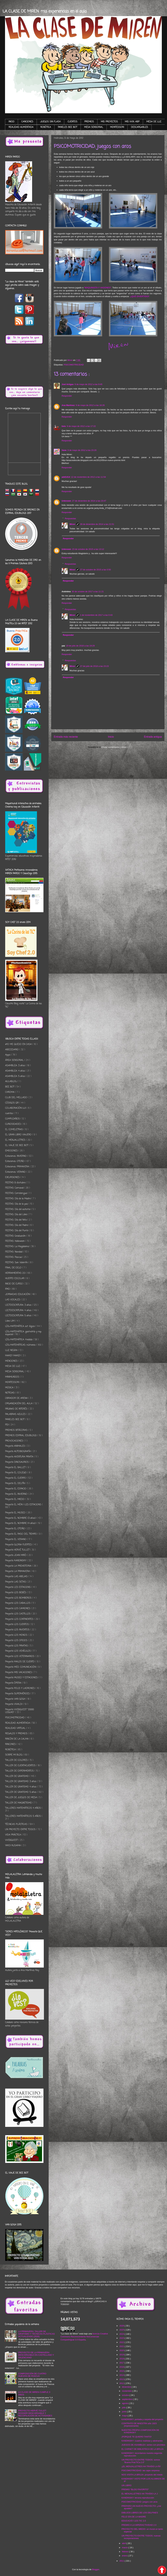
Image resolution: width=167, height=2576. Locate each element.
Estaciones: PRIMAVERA (17, 1166)
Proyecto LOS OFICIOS (16, 1640)
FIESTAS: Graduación (16, 1236)
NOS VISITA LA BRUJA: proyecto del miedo (141, 2474)
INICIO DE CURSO (14, 1284)
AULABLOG (11, 1081)
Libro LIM (10, 1321)
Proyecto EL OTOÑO (15, 1528)
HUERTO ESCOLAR (15, 1278)
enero (125, 2555)
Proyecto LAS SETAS (16, 1582)
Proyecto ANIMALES (15, 1446)
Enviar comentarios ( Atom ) (114, 747)
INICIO (11, 121)
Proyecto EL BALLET (15, 1467)
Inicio (111, 736)
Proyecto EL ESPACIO (16, 1488)
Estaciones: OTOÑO (15, 1161)
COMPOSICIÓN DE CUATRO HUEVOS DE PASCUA (32, 2374)
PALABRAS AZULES (15, 1414)
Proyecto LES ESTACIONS (18, 1587)
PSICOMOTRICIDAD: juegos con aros (139, 2502)
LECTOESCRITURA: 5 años (18, 1315)
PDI (7, 1425)
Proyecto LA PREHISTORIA (18, 1566)
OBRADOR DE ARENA (16, 1398)
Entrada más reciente (66, 736)
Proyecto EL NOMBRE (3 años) (21, 1518)
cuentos (9, 1113)
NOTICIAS (10, 1393)
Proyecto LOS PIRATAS (17, 1646)
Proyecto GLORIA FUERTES (19, 1544)
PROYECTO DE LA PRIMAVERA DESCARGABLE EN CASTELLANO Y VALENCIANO (36, 2355)
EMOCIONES (11, 1151)
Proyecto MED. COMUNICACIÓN (21, 1667)
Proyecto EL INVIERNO (16, 1494)
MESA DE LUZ (153, 121)
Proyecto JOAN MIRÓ (16, 1555)
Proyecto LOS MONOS (16, 1635)
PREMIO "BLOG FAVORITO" (135, 2489)
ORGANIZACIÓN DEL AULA (19, 1403)
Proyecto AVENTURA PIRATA (19, 1457)
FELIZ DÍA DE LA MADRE (133, 2516)
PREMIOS (89, 121)
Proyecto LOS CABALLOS (18, 1603)
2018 (122, 2358)
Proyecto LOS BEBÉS (16, 1592)
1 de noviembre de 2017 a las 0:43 (96, 615)
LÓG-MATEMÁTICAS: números (20, 1345)
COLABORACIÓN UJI (16, 1108)
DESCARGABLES (139, 127)
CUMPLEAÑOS (13, 1119)
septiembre (127, 2399)
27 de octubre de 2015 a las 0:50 (95, 569)
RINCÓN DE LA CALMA (17, 1739)
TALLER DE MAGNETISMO (19, 1803)
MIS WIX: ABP (132, 121)
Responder (67, 396)
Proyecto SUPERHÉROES (17, 1693)
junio (124, 2411)
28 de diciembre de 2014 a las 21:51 (97, 524)
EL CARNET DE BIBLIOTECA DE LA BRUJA (142, 2449)
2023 (122, 2338)
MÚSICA (9, 1387)
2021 (122, 2346)
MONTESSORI (117, 127)
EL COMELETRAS (14, 1129)
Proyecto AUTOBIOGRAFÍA (18, 1451)
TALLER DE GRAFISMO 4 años (21, 1787)
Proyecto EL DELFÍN (15, 1483)
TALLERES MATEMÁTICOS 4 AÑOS (23, 1808)
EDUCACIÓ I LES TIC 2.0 (133, 2521)
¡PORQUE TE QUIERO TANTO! (136, 2436)
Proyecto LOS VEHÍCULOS (18, 1651)
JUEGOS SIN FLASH (50, 121)
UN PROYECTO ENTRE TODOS (20, 1829)
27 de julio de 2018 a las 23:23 (94, 666)
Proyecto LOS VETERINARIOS (20, 1656)
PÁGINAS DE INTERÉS (16, 1409)
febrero (125, 2551)
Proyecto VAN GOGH (15, 1699)
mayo (125, 2415)
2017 (122, 2362)
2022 (122, 2342)
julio (124, 2407)
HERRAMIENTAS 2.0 (15, 1273)
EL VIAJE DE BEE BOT (17, 1145)
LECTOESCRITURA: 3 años (18, 1305)
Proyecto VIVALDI (14, 1704)
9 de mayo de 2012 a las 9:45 (88, 384)
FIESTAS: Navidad (14, 1252)
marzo (125, 2547)
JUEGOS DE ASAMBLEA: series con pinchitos (143, 2445)
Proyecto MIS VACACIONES (19, 1672)
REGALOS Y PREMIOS (16, 1733)
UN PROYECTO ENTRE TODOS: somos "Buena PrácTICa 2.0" (140, 2461)
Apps (8, 1055)
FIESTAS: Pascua (14, 1257)
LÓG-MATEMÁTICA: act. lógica (20, 1326)
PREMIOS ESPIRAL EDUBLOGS (21, 1435)
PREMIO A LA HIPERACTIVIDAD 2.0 (138, 2525)
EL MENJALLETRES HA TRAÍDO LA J (139, 2493)
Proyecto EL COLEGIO (16, 1472)
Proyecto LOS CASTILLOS (18, 1614)
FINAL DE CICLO (13, 1268)
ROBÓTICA (45, 127)
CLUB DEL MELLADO (16, 1097)
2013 (122, 2379)
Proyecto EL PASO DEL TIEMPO (21, 1534)
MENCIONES (11, 1361)
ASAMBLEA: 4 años (15, 1071)
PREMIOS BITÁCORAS (16, 1430)
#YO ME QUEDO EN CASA (18, 1044)
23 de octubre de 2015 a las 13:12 (88, 549)
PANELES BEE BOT (67, 127)
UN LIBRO (126, 2485)
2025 (122, 2330)
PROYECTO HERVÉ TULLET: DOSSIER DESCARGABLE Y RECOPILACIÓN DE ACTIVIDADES (35, 2413)
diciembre (127, 2387)
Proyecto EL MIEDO (15, 1499)
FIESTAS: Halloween (15, 1241)
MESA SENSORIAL (93, 127)
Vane (64, 450)
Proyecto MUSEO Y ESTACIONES (21, 1677)
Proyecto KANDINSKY (16, 1560)
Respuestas (70, 518)
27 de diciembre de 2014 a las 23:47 (89, 501)
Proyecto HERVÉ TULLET (17, 1550)
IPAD (8, 1289)
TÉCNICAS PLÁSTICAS (16, 1824)
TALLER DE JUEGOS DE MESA (21, 1797)
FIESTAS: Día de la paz (17, 1204)
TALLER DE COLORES (16, 1760)
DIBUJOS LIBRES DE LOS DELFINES (139, 2512)
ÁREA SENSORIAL (14, 1060)
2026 (122, 2326)
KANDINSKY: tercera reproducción (137, 2497)
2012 (122, 2383)
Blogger (95, 2569)
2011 (122, 2561)
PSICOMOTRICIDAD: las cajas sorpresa (140, 2470)
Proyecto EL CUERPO (16, 1478)
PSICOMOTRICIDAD (74, 364)
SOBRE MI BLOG (14, 1755)
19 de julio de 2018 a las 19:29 (80, 645)
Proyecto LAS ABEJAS (16, 1576)
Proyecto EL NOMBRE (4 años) (21, 1523)
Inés (64, 426)
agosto (125, 2403)
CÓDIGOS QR (12, 1103)
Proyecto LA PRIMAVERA (18, 1571)
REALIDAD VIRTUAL (15, 1728)
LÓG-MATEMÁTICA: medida (19, 1339)
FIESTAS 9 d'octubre (15, 1182)
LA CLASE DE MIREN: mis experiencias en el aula (45, 11)
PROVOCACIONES (14, 1441)
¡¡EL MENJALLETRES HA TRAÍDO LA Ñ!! (141, 2466)
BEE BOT (10, 1087)
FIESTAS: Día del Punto (17, 1230)
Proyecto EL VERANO (16, 1539)
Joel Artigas (68, 384)
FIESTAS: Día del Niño (16, 1220)
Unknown (66, 501)
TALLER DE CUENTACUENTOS (20, 1765)
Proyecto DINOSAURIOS (17, 1462)
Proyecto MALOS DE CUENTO (20, 1661)
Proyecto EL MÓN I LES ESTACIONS (23, 1504)
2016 (122, 2367)
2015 (122, 2371)
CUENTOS (72, 121)
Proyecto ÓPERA (13, 1683)
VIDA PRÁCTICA (13, 1835)
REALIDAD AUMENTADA (21, 127)
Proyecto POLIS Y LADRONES (20, 1688)
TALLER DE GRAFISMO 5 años (21, 1792)
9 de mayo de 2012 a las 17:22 (81, 426)
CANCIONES (27, 121)
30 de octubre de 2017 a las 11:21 (88, 591)
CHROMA (10, 1092)
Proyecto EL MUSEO (15, 1513)
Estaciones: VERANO (15, 1172)
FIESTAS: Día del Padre (17, 1225)
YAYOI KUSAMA (13, 1845)
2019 (122, 2354)
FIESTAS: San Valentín (17, 1262)
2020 (122, 2350)
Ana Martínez (68, 405)
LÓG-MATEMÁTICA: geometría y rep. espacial (23, 1333)
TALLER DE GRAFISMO (17, 1776)
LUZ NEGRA (11, 1350)
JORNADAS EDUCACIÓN (18, 1294)
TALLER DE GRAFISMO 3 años (21, 1781)
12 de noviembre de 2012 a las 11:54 (88, 477)
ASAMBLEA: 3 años (15, 1065)
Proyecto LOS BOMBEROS (18, 1598)
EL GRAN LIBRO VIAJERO (18, 1134)
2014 (122, 2375)
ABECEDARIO (12, 1049)
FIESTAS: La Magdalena (17, 1246)
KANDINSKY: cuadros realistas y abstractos (142, 2441)
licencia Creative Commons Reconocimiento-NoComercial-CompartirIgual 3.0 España (84, 2336)
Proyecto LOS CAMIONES (18, 1608)
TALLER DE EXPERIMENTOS (20, 1771)
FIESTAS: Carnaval (14, 1188)
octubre (126, 2395)
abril (124, 2543)
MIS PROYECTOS (109, 121)
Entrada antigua (153, 736)
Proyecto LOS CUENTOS (17, 1624)
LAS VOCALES (13, 1299)
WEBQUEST (11, 1840)
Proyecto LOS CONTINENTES (19, 1619)
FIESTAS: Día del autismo (18, 1209)
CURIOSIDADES (13, 1124)
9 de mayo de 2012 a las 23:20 (81, 450)
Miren (70, 360)
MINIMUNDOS (12, 1377)
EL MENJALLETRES (15, 1140)
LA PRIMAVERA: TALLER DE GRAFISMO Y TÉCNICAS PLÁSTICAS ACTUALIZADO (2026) (36, 2334)
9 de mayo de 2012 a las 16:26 (90, 405)
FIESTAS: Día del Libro (16, 1214)
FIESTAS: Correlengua (16, 1193)
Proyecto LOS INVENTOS (17, 1629)
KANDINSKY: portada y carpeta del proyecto (142, 2419)
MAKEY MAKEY (13, 1355)
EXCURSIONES (12, 1177)
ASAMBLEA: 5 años (15, 1076)
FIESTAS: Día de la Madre (18, 1198)
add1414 (66, 477)
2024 (122, 2334)
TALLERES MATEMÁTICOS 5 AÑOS (23, 1816)
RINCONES (11, 1744)
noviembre (127, 2391)
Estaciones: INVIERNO (16, 1156)
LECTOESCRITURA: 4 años (18, 1310)
